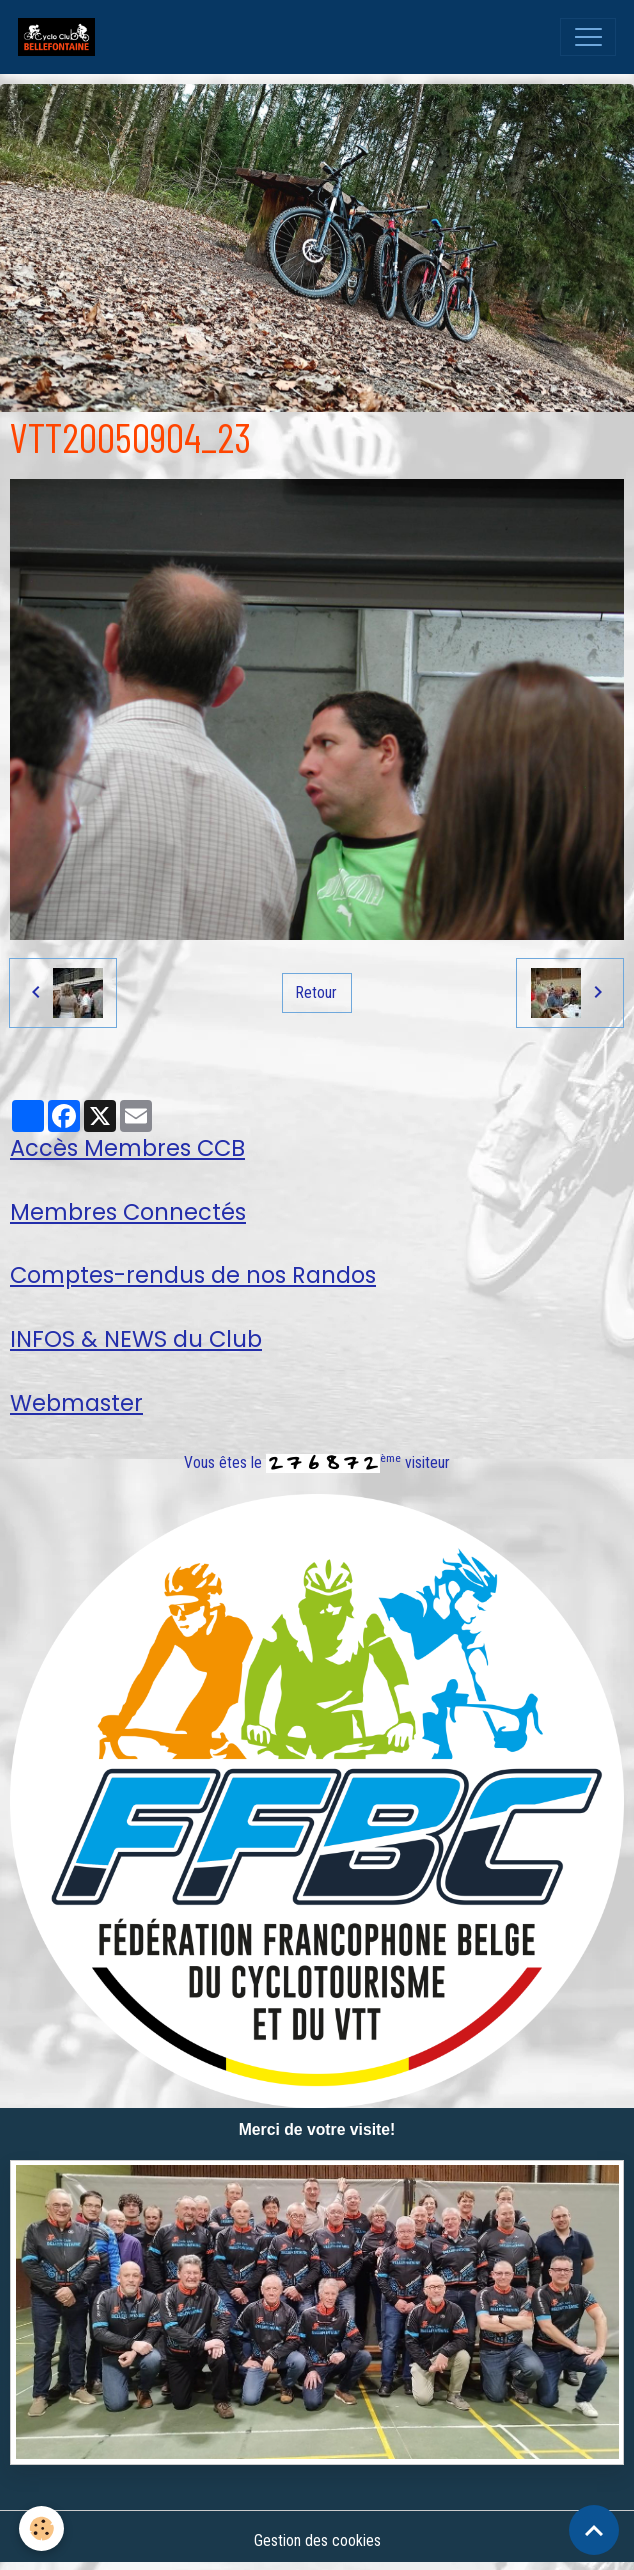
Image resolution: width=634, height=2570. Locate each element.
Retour (316, 992)
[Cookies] (42, 2528)
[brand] (61, 37)
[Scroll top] (594, 2530)
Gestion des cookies (317, 2540)
